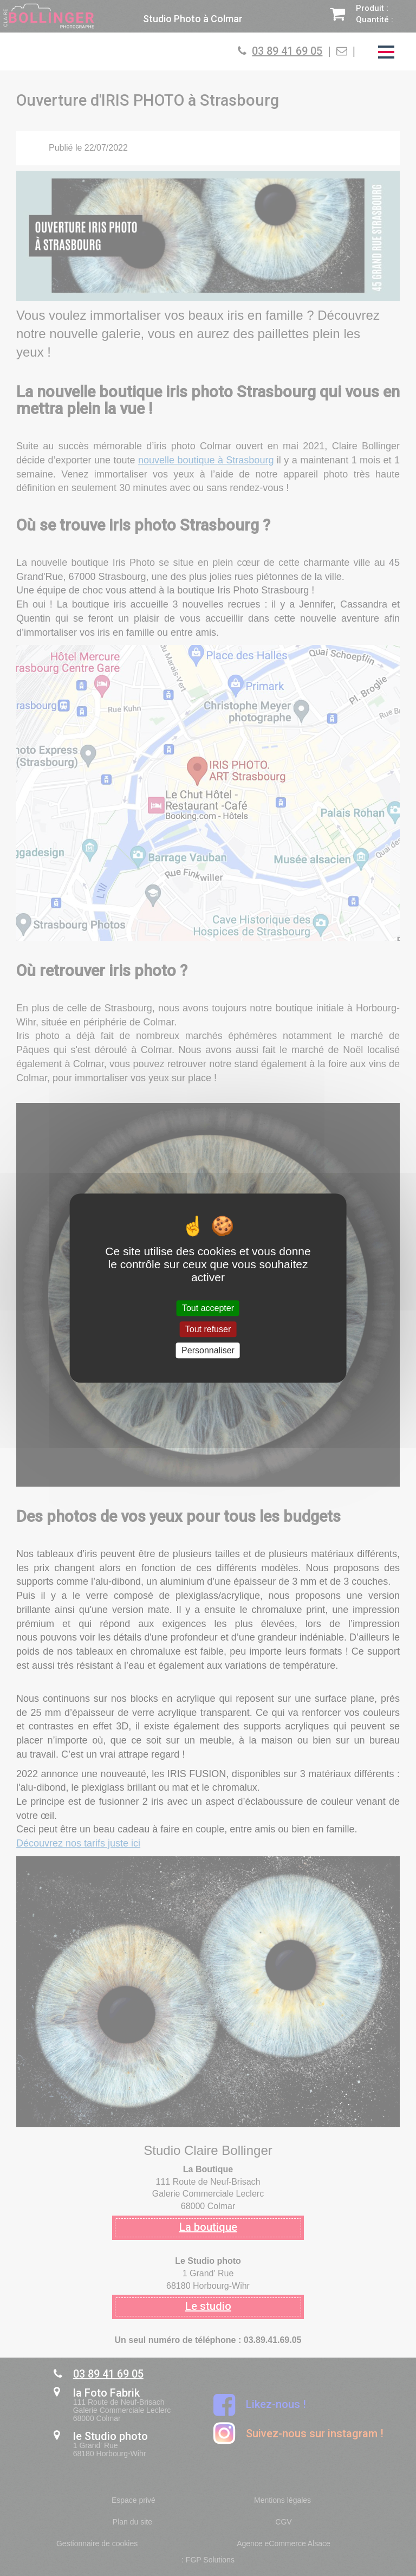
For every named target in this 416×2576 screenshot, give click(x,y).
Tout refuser (208, 1329)
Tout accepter (208, 1308)
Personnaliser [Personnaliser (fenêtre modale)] (208, 1350)
